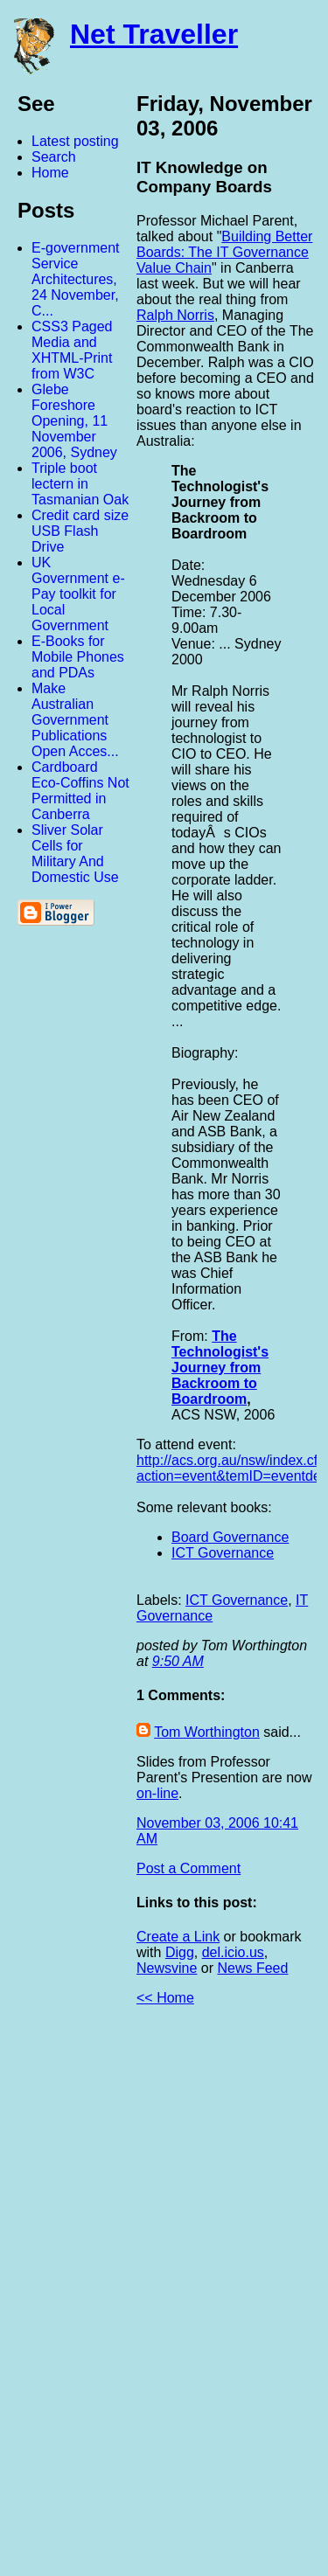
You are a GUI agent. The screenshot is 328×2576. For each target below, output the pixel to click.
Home (50, 172)
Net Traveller (154, 34)
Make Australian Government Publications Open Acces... (75, 720)
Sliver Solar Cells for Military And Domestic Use (75, 854)
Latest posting (75, 141)
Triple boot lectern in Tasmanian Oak (80, 484)
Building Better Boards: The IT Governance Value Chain (224, 252)
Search (53, 156)
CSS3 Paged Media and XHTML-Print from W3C (72, 350)
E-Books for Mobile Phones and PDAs (77, 657)
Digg (179, 1952)
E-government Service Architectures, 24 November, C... (75, 279)
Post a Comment (188, 1868)
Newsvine (166, 1968)
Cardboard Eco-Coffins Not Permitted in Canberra (80, 791)
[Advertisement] (136, 2298)
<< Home (165, 1997)
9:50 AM (178, 1661)
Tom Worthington (207, 1732)
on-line (157, 1793)
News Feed (252, 1968)
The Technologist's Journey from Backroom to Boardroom (220, 1367)
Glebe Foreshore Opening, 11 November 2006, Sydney (74, 421)
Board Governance (230, 1537)
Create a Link (178, 1936)
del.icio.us (233, 1952)
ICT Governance (222, 1552)
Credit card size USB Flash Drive (80, 531)
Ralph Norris (175, 315)
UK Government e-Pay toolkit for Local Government (78, 594)
